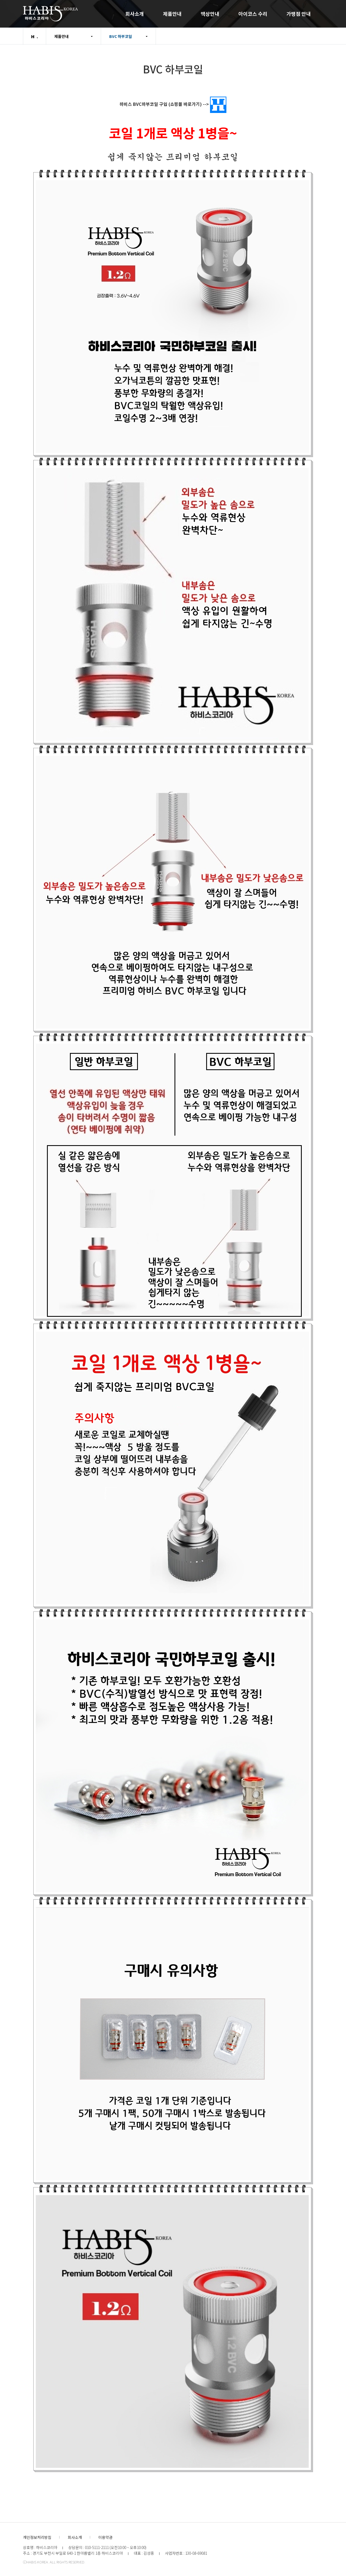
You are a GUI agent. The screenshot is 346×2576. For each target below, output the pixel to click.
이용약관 (105, 2537)
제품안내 (172, 13)
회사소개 (134, 13)
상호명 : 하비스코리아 (40, 2547)
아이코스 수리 (252, 13)
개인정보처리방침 (37, 2537)
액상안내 (210, 13)
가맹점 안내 (298, 13)
